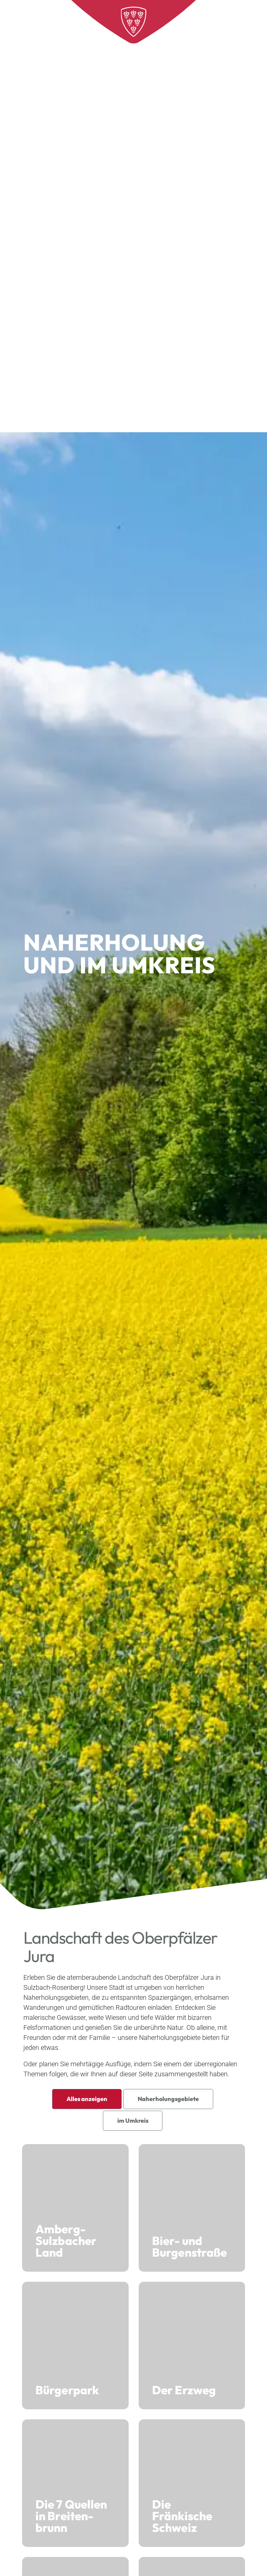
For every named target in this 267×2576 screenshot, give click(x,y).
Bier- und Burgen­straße (192, 2208)
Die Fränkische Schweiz (192, 2483)
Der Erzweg (192, 2345)
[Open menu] (247, 20)
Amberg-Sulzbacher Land (75, 2208)
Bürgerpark (75, 2345)
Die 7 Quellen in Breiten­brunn (75, 2483)
